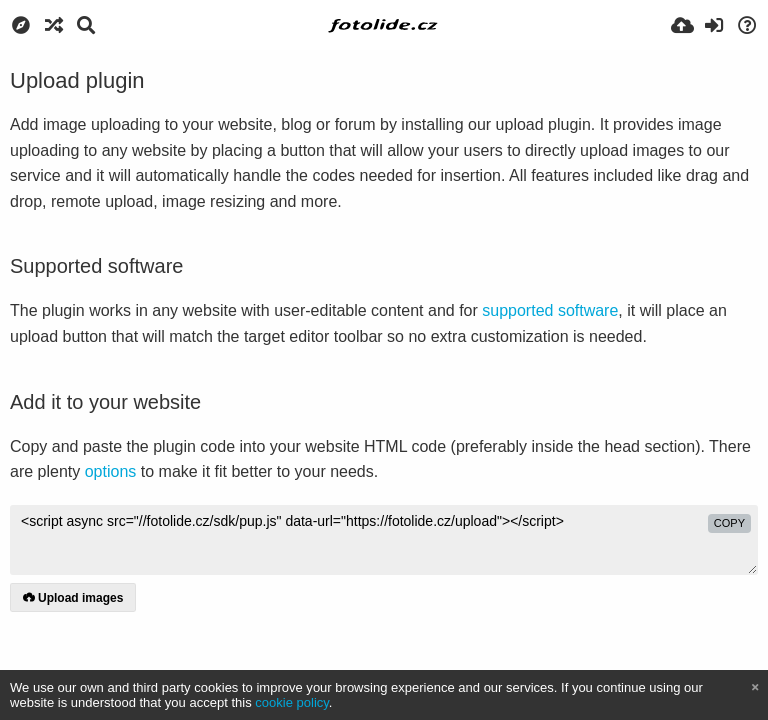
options (111, 471)
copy (729, 523)
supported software (550, 310)
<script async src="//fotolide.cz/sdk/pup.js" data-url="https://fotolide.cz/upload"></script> (384, 540)
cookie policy (292, 702)
